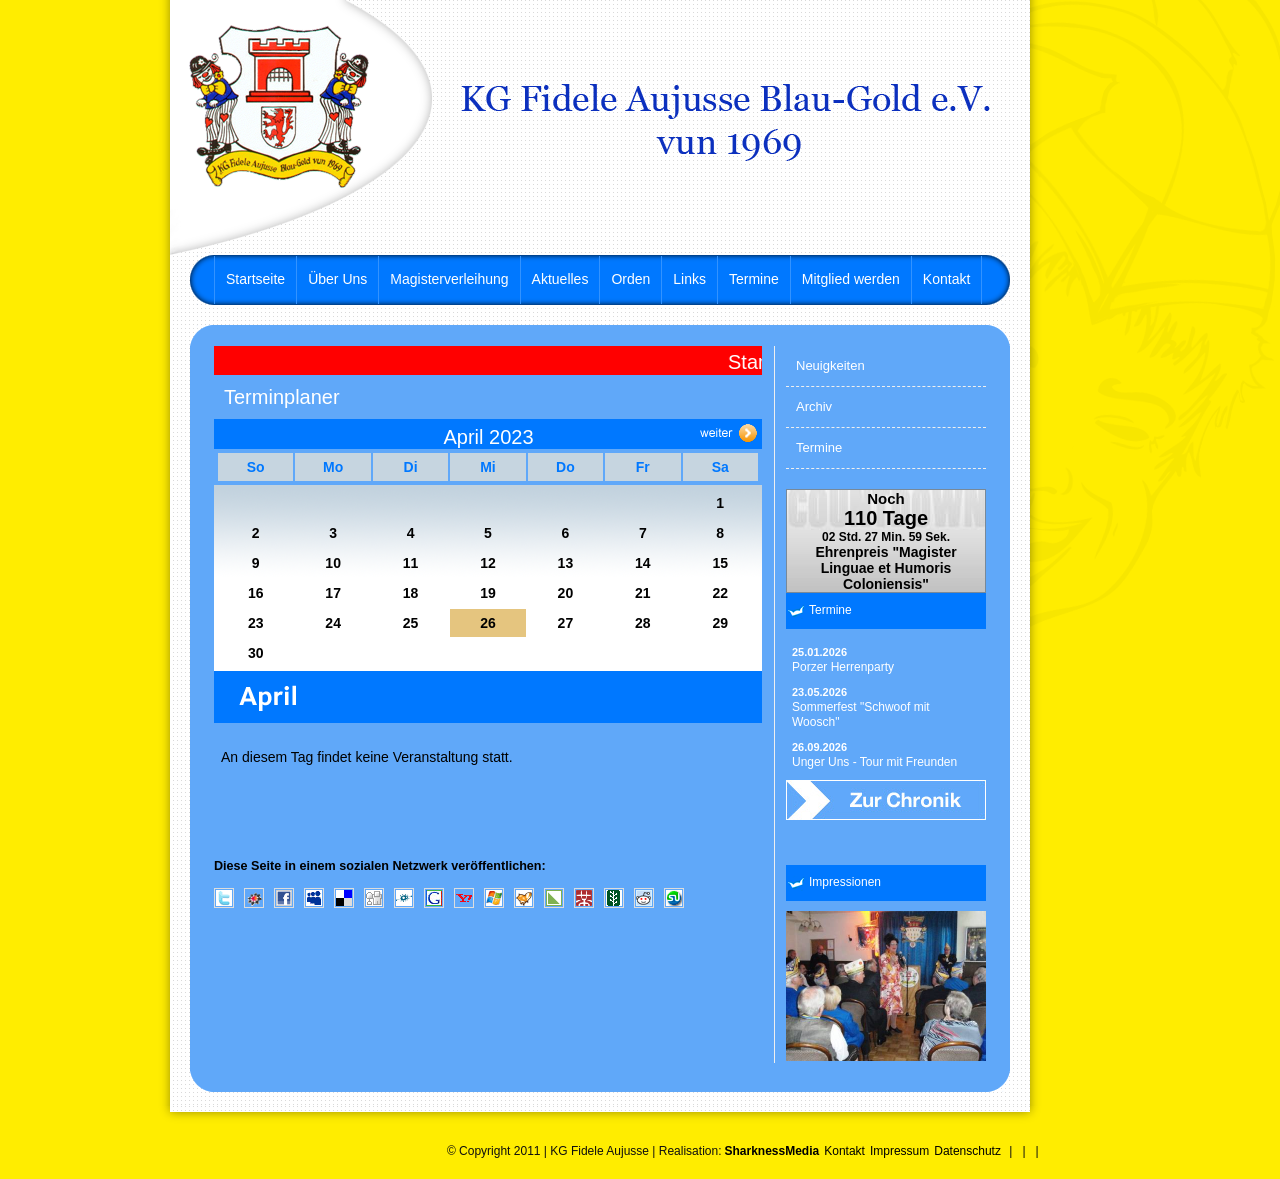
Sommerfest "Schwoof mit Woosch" (861, 707)
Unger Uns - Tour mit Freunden (874, 755)
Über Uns (337, 279)
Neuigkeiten (830, 365)
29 (720, 623)
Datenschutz (967, 1151)
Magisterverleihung (449, 279)
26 (488, 623)
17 (333, 593)
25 (411, 623)
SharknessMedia (771, 1151)
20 (566, 593)
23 (256, 623)
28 (643, 623)
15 (720, 563)
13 (566, 563)
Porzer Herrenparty (843, 660)
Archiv (814, 406)
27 (566, 623)
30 (256, 653)
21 (643, 593)
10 (333, 563)
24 (333, 623)
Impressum (899, 1151)
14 (643, 563)
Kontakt (946, 279)
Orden (630, 279)
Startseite (255, 279)
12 (488, 563)
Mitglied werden (851, 279)
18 (411, 593)
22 (720, 593)
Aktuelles (560, 279)
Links (689, 279)
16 (256, 593)
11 (411, 563)
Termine (754, 279)
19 (488, 593)
